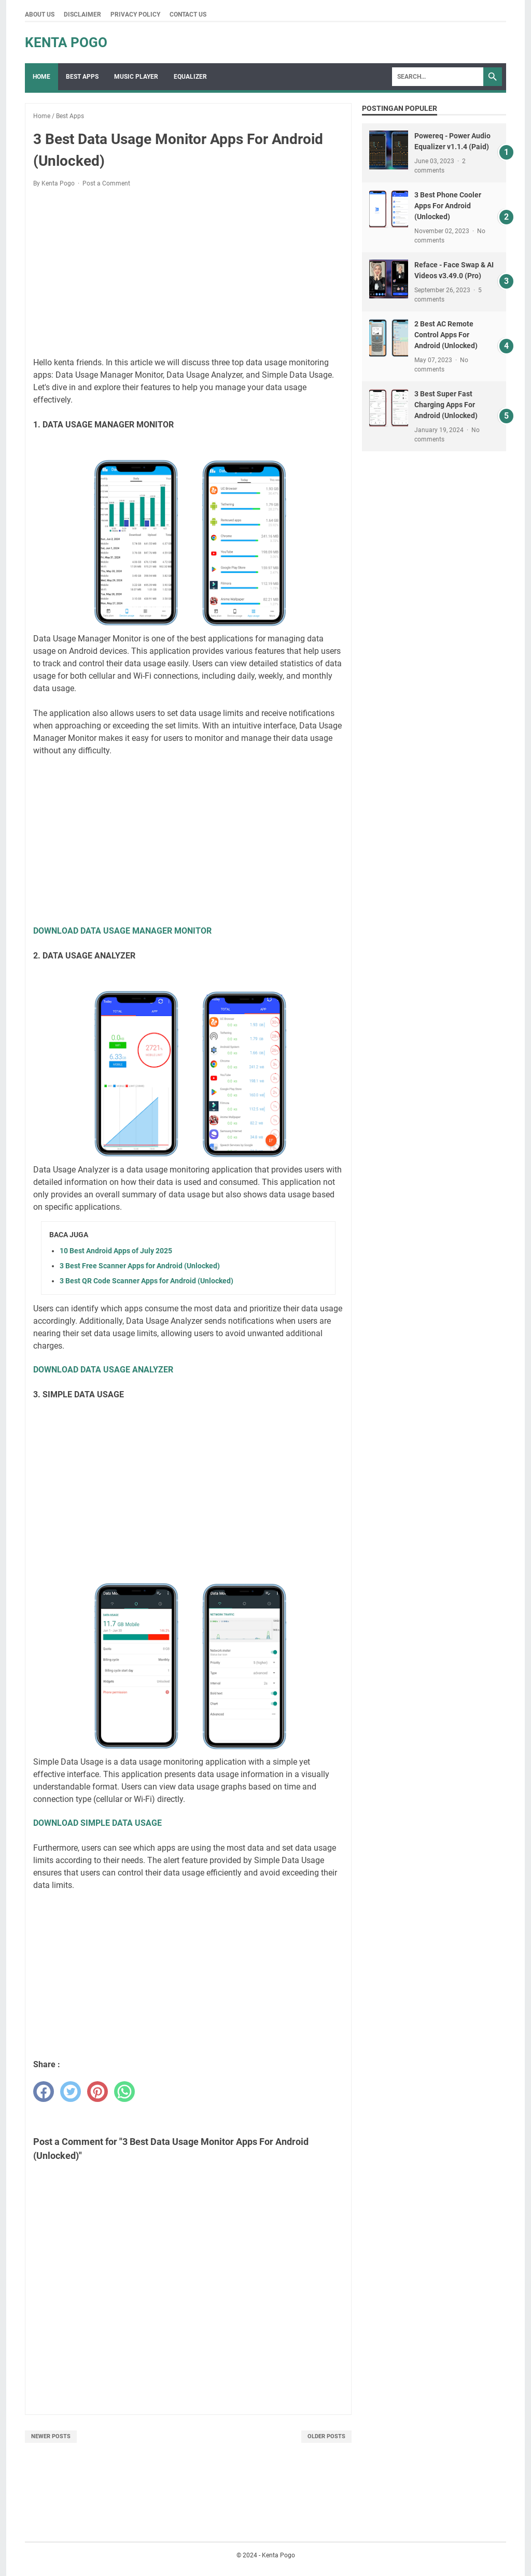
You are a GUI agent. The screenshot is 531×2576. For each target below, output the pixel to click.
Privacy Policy (135, 14)
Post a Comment (106, 183)
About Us (39, 14)
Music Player (136, 76)
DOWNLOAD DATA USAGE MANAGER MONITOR (122, 931)
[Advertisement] (188, 272)
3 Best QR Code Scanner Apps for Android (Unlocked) (146, 1281)
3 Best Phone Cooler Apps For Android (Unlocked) (447, 206)
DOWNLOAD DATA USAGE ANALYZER (103, 1370)
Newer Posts (51, 2436)
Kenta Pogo (66, 42)
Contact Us (188, 14)
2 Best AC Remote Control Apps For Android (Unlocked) (446, 335)
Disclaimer (82, 14)
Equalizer (190, 76)
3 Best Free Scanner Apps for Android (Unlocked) (140, 1266)
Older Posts (326, 2436)
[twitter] (70, 2091)
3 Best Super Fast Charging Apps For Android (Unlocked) (446, 405)
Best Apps (82, 76)
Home (41, 76)
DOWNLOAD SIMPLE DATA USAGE (97, 1823)
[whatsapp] (124, 2091)
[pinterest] (97, 2091)
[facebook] (43, 2091)
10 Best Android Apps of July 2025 (116, 1251)
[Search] (437, 76)
